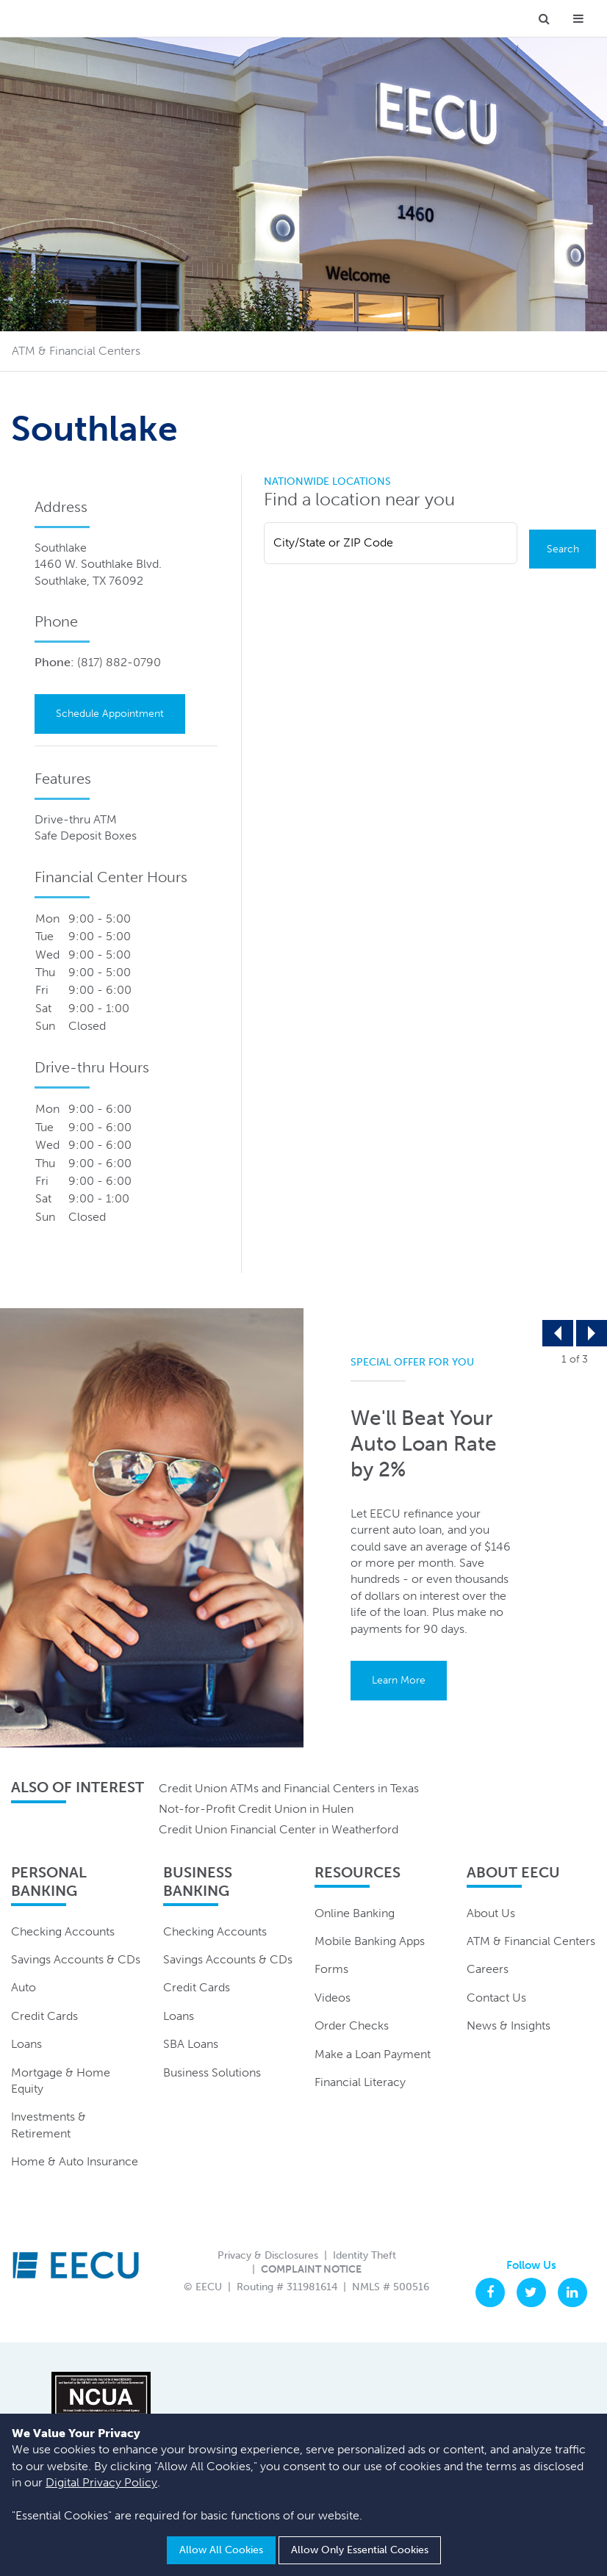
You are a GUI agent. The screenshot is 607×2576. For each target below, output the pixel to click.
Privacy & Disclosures (268, 2255)
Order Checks (352, 2026)
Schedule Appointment (110, 714)
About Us (491, 1913)
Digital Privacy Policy (101, 2483)
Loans (26, 2045)
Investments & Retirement (48, 2125)
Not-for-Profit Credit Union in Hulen (256, 1809)
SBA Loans (190, 2045)
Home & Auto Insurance (74, 2162)
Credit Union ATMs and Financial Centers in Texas (289, 1788)
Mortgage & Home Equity (60, 2081)
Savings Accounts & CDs (75, 1960)
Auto (23, 1988)
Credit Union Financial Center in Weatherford (278, 1830)
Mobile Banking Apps (370, 1942)
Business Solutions (212, 2072)
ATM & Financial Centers (531, 1942)
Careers (488, 1970)
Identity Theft (364, 2255)
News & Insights (508, 2026)
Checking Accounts (63, 1931)
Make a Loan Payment (373, 2054)
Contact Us (496, 1998)
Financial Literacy (360, 2083)
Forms (331, 1970)
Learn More (398, 1681)
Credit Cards (44, 2016)
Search (563, 549)
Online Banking (355, 1913)
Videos (333, 1998)
